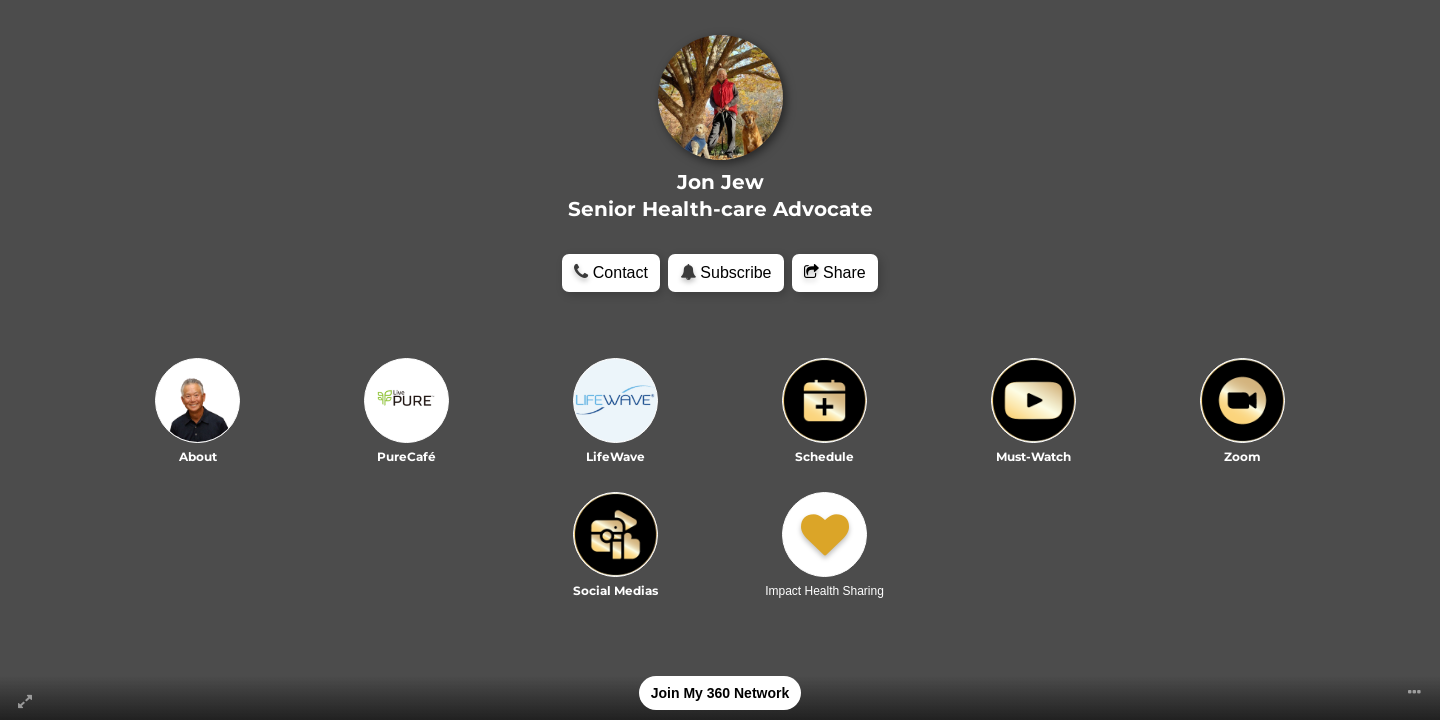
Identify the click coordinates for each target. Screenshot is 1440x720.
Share (835, 272)
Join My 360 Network (720, 693)
